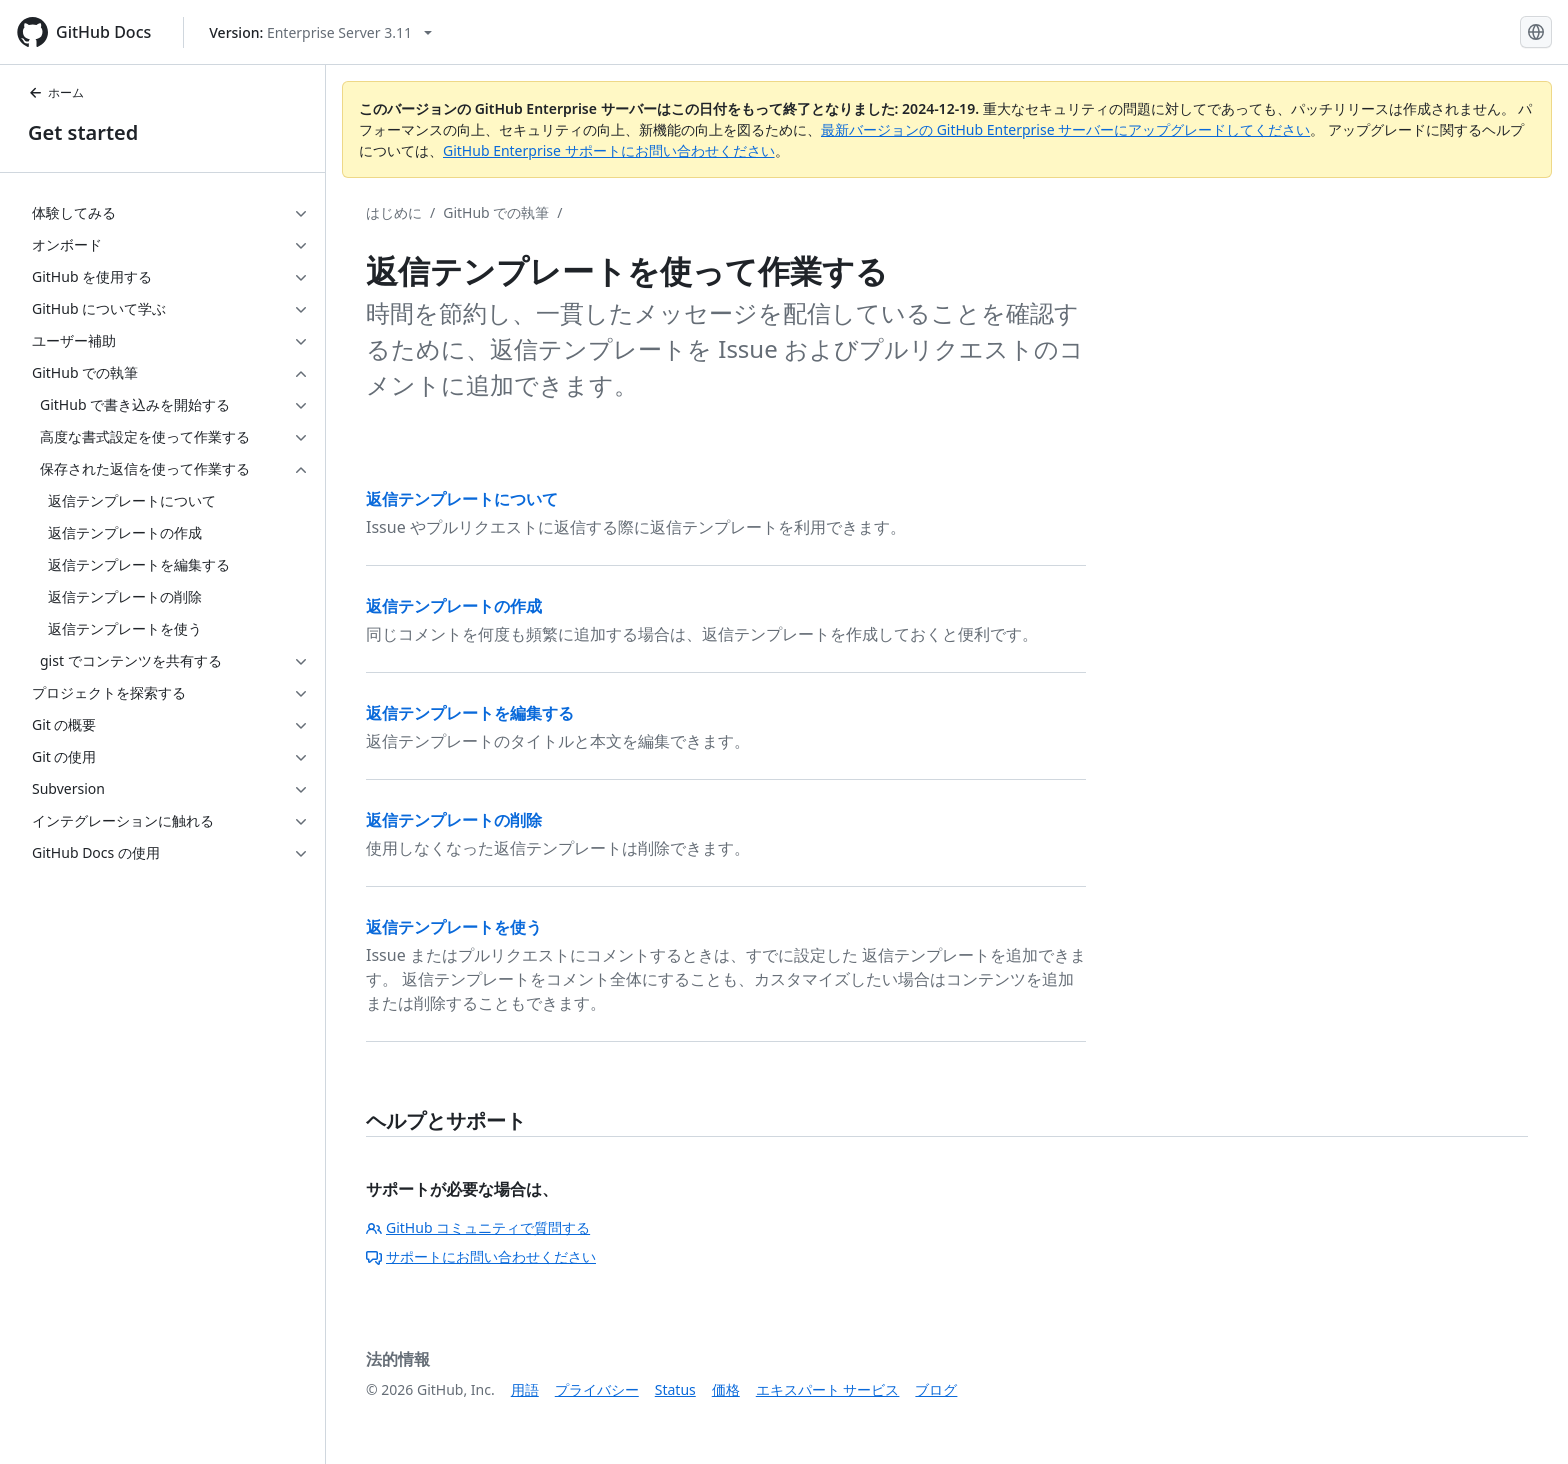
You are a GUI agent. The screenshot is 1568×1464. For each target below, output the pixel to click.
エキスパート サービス (828, 1389)
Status (675, 1389)
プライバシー (597, 1389)
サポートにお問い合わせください (481, 1256)
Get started (83, 132)
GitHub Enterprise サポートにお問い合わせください (609, 150)
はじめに (394, 212)
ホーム (56, 92)
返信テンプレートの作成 (454, 606)
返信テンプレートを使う (454, 927)
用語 (525, 1389)
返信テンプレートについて (462, 499)
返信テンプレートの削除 (454, 820)
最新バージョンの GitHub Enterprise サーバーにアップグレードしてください (1065, 129)
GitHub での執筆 (496, 212)
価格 (726, 1389)
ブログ (936, 1389)
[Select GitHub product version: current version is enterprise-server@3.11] (320, 32)
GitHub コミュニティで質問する (478, 1227)
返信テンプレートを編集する (470, 713)
